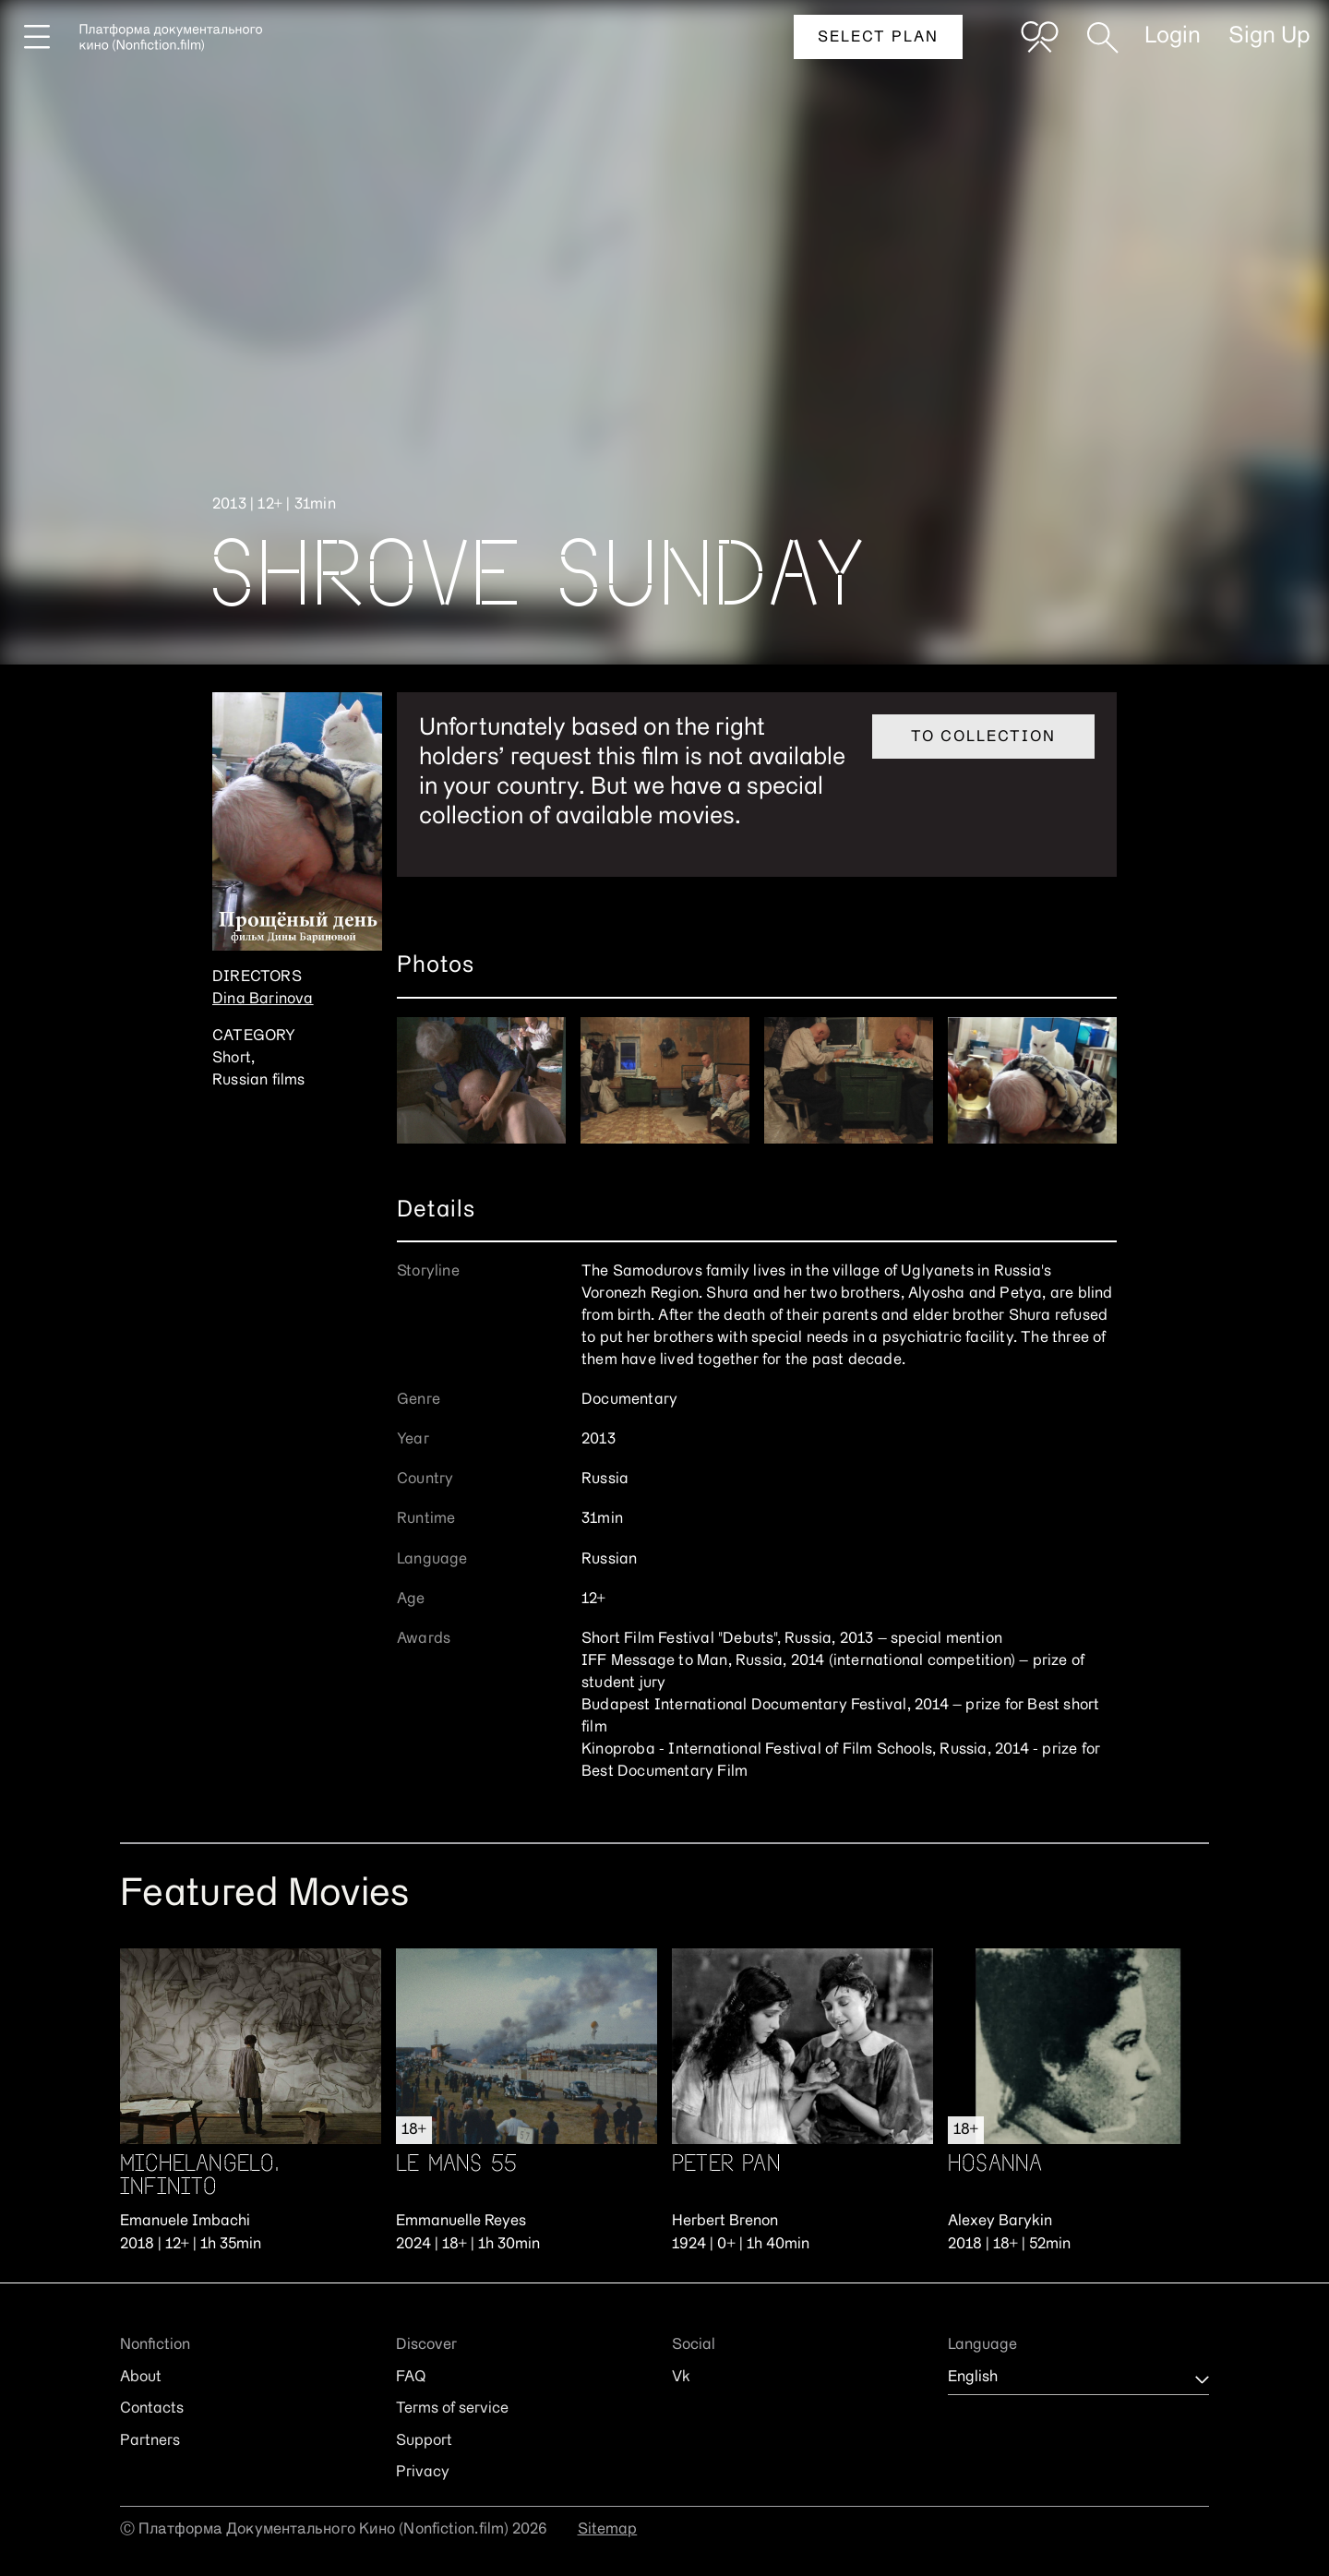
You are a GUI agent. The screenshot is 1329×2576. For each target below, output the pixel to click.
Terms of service (452, 2409)
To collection (983, 737)
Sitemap (608, 2529)
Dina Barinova (263, 999)
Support (424, 2441)
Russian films (258, 1080)
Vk (681, 2377)
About (141, 2377)
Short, (233, 1058)
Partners (150, 2441)
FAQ (410, 2377)
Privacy (422, 2472)
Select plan (878, 37)
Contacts (152, 2409)
